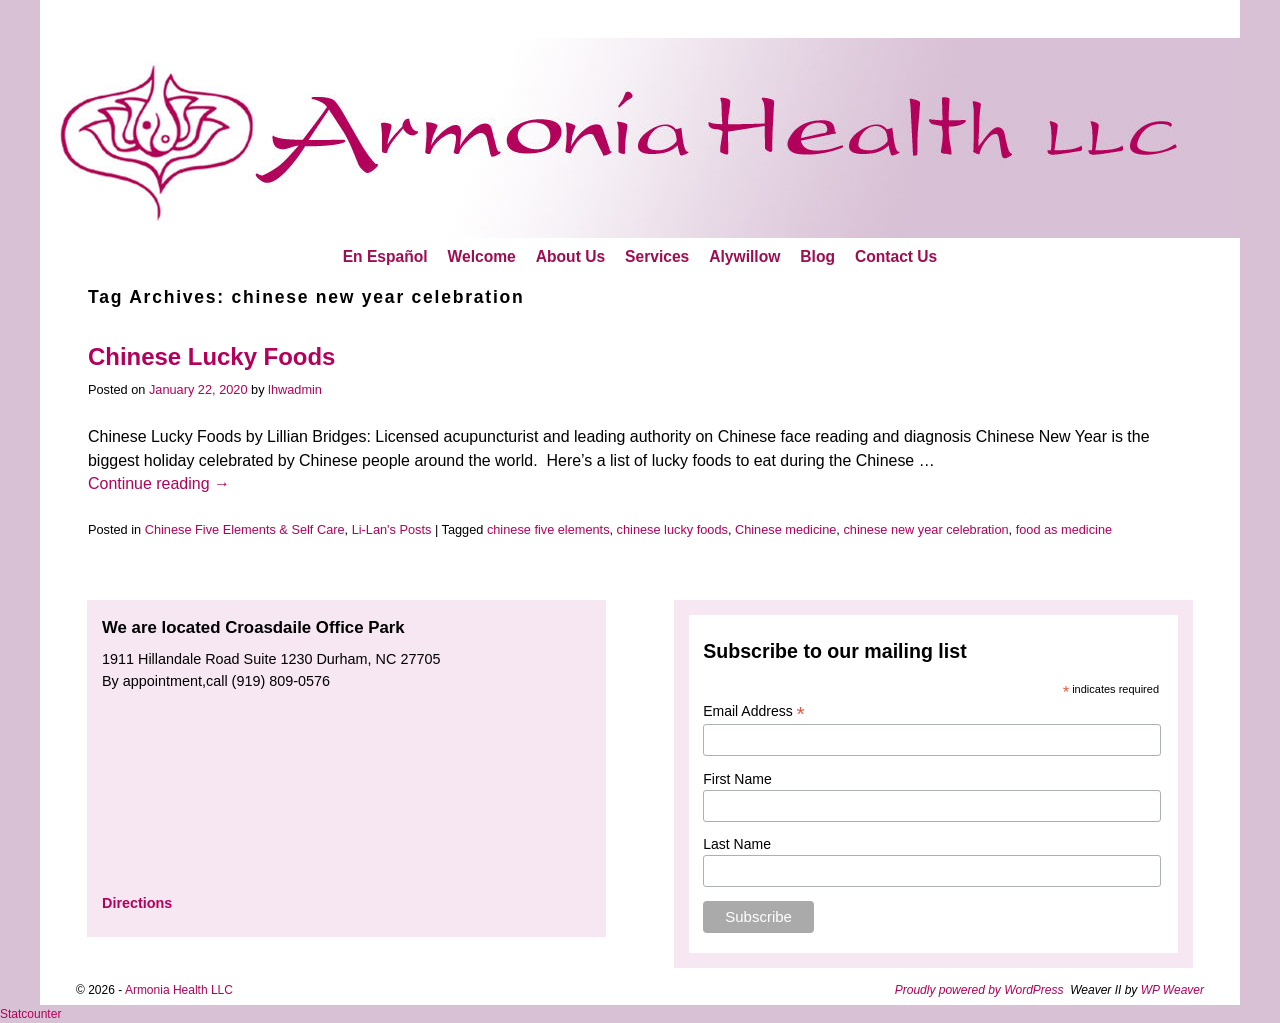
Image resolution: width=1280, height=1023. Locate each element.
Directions (137, 903)
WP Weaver (1172, 990)
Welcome (482, 256)
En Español (385, 256)
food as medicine (1064, 529)
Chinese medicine (785, 529)
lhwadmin (295, 389)
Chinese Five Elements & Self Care (245, 529)
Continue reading (159, 483)
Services (657, 256)
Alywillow (744, 256)
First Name (737, 779)
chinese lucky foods (672, 529)
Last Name (737, 844)
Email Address (754, 711)
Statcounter (30, 1014)
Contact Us (896, 256)
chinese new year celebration (925, 529)
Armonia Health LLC (179, 990)
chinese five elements (548, 529)
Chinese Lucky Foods (211, 356)
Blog (817, 256)
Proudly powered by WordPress (979, 990)
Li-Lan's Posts (392, 529)
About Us (570, 256)
